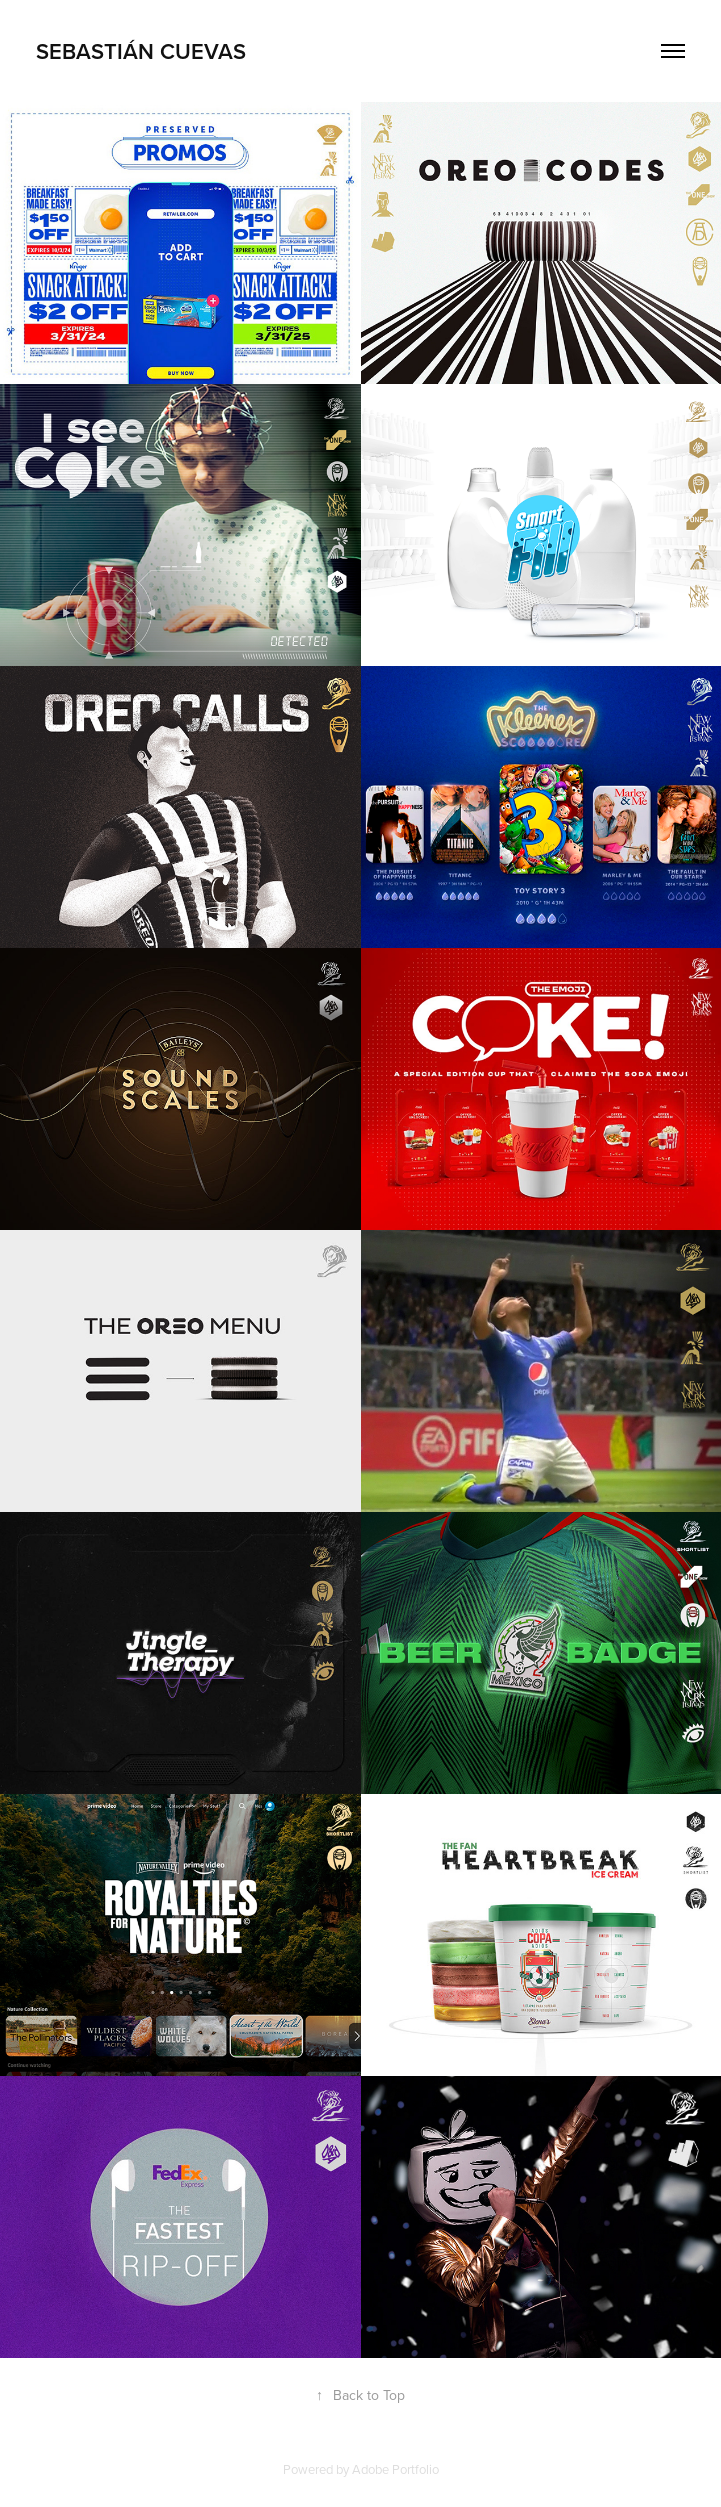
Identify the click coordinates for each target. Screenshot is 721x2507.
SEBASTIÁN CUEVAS (141, 51)
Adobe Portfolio (395, 2469)
